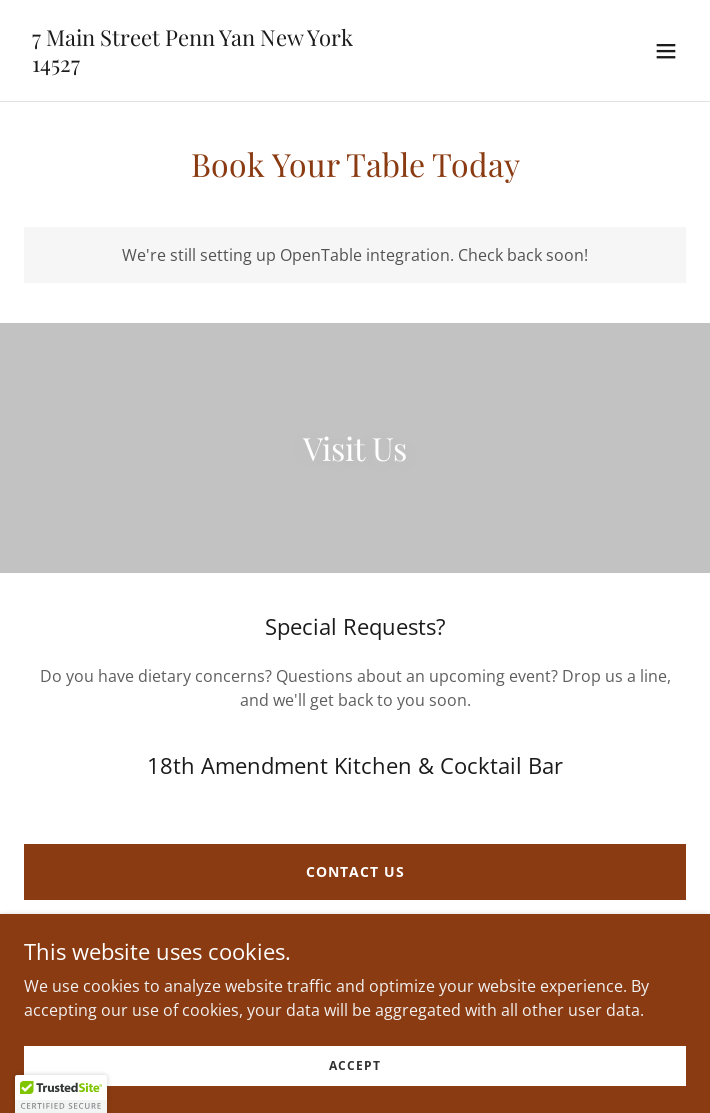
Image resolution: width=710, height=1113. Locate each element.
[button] (666, 51)
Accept (355, 1065)
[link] (192, 66)
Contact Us (355, 871)
